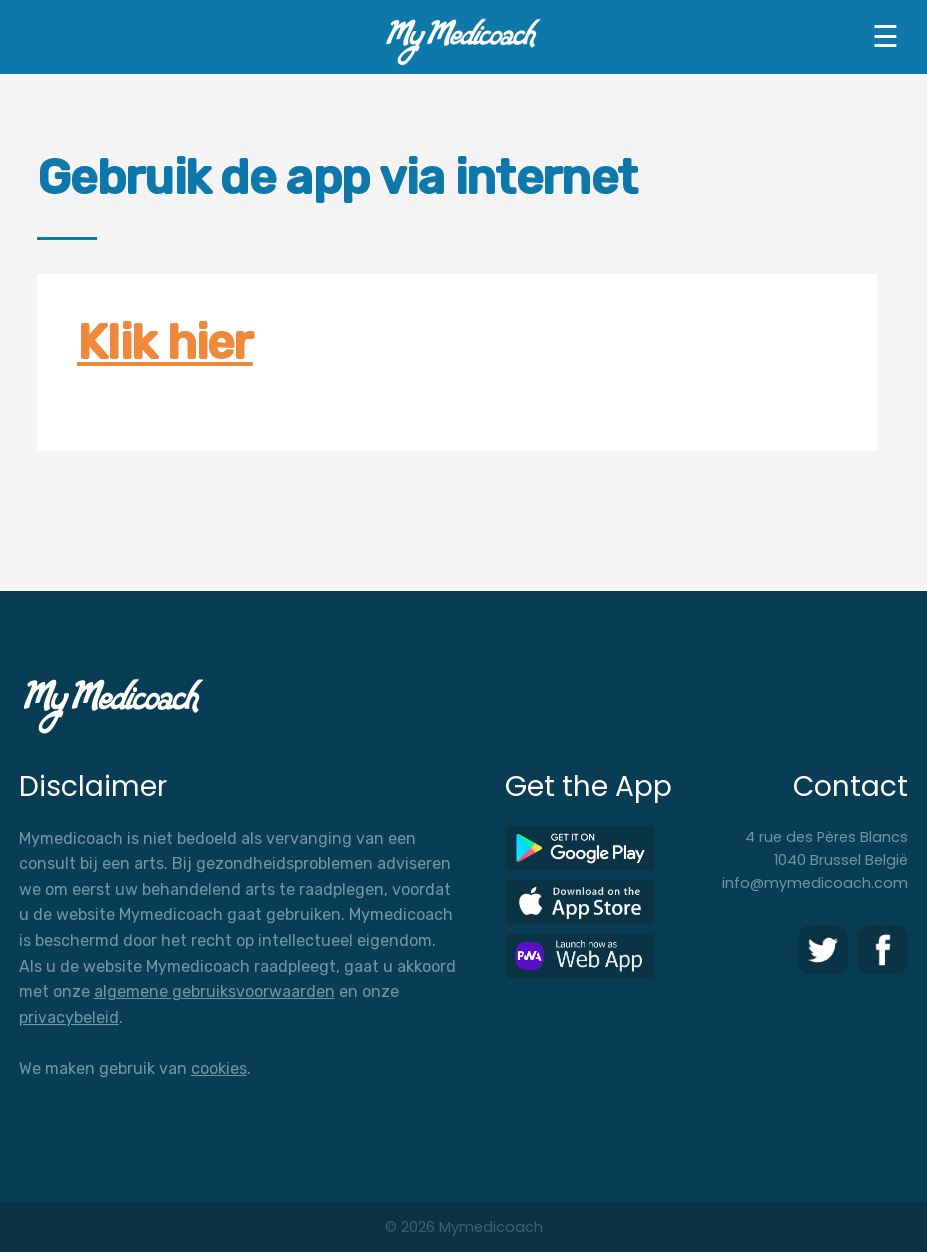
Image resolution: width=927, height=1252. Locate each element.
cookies (219, 1068)
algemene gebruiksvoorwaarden (214, 991)
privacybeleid (69, 1017)
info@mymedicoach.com (815, 883)
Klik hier (165, 342)
